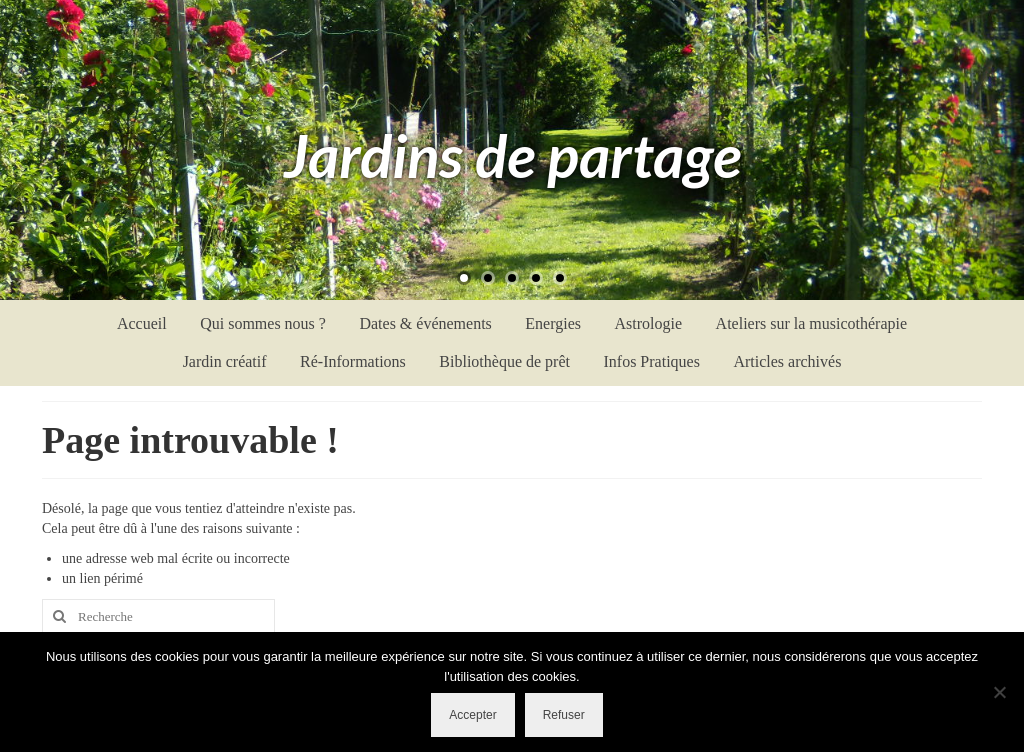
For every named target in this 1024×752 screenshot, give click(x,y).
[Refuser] (999, 692)
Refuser (564, 715)
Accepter (472, 715)
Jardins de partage (512, 155)
